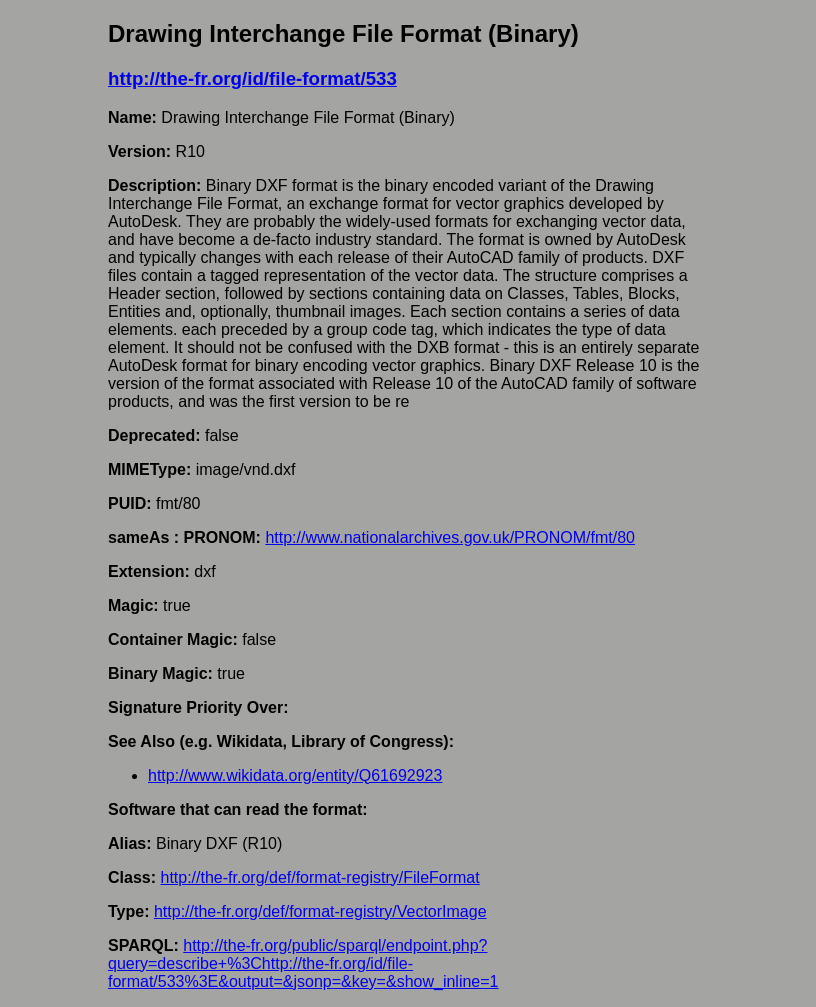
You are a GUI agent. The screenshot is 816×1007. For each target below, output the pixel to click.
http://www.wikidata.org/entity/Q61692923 (295, 775)
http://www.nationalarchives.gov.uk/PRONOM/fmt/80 (450, 537)
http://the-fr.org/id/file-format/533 (252, 78)
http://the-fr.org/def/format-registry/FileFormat (319, 877)
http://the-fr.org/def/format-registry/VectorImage (320, 911)
